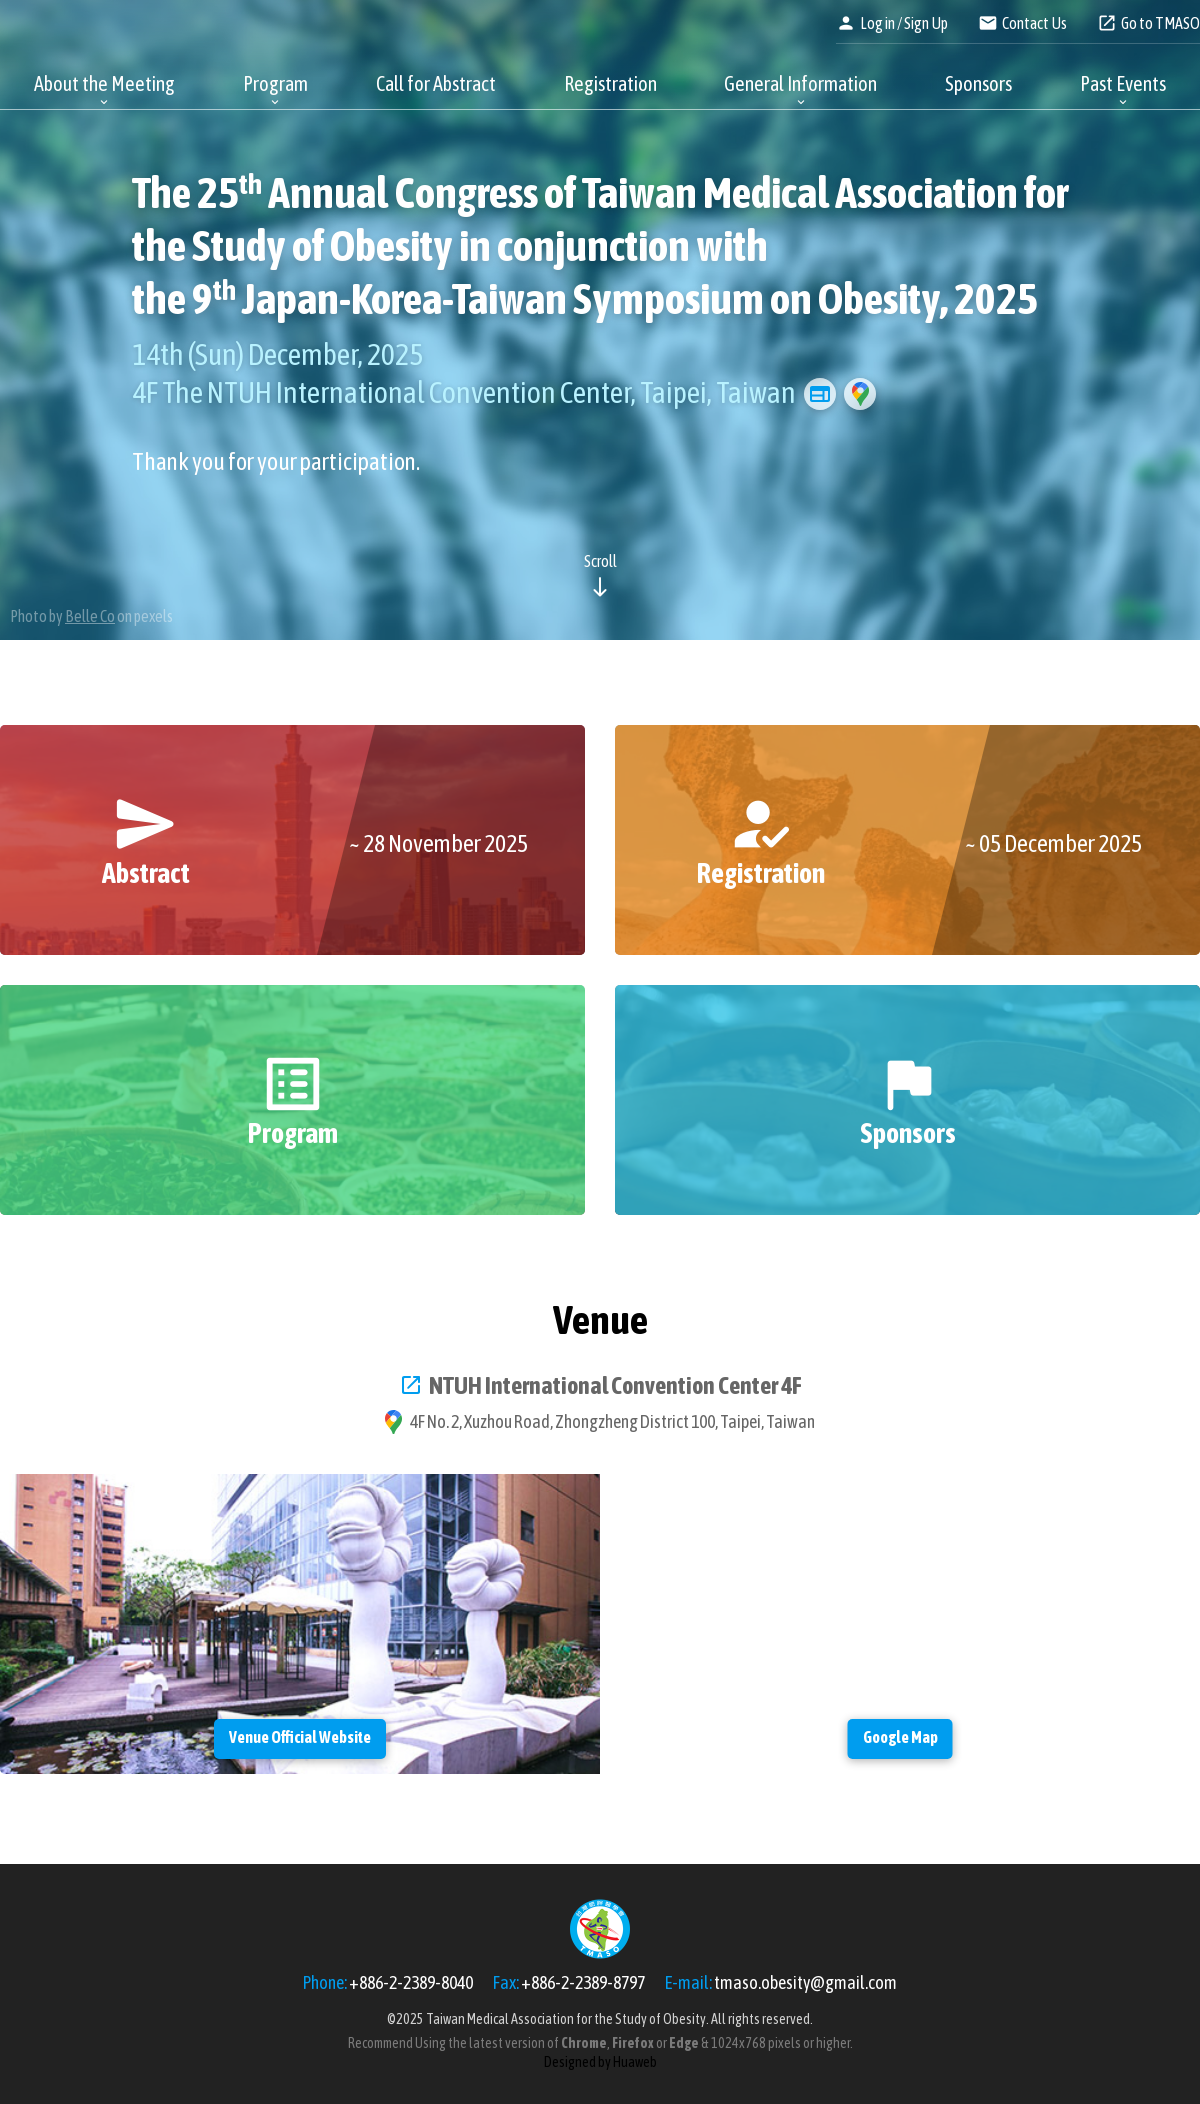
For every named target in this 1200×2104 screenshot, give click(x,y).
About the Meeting (104, 83)
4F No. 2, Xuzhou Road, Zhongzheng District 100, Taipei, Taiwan (612, 1421)
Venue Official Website (820, 394)
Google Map (860, 394)
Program (275, 83)
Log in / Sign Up (904, 23)
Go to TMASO (1160, 23)
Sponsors (978, 83)
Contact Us (1034, 23)
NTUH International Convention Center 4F (615, 1385)
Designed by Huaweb (600, 2062)
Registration (610, 83)
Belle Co (90, 616)
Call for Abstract (436, 83)
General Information (800, 83)
